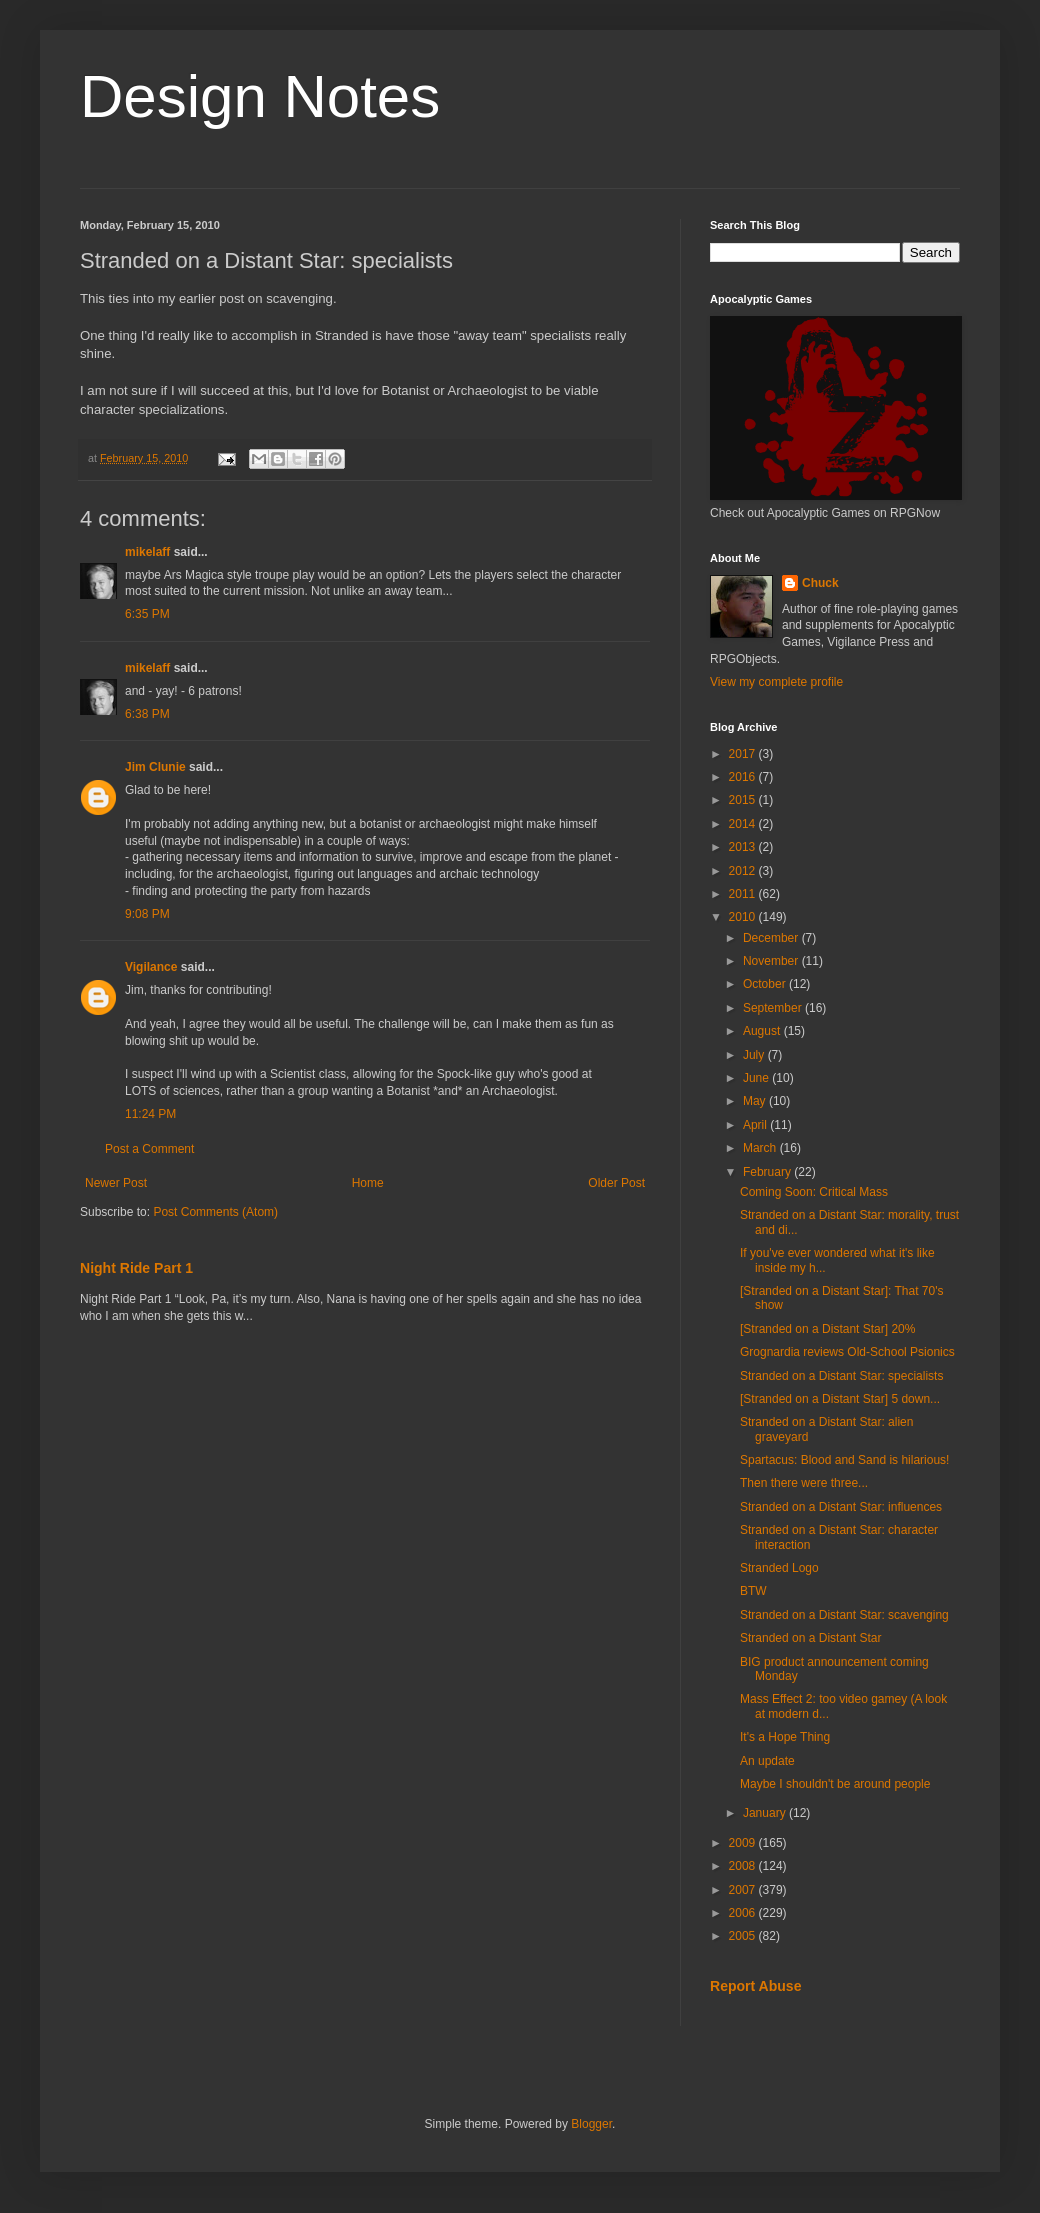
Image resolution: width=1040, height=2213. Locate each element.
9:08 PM (147, 914)
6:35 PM (147, 614)
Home (368, 1183)
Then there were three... (804, 1483)
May (756, 1101)
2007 (744, 1890)
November (772, 961)
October (766, 984)
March (761, 1148)
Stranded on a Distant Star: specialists (841, 1376)
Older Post (616, 1183)
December (772, 938)
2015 (744, 800)
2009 (744, 1843)
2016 (744, 777)
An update (767, 1761)
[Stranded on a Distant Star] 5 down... (840, 1399)
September (774, 1008)
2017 (744, 754)
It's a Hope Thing (785, 1737)
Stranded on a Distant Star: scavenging (844, 1615)
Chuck (820, 583)
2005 (744, 1936)
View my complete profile (776, 682)
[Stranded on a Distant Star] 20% (827, 1329)
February (768, 1172)
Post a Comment (149, 1149)
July (755, 1055)
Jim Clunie (155, 767)
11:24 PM (150, 1114)
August (763, 1031)
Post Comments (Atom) (215, 1212)
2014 (744, 824)
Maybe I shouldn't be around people (835, 1784)
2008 (744, 1866)
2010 (744, 917)
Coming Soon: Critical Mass (814, 1192)
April (756, 1125)
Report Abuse (755, 1986)
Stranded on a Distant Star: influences (841, 1507)
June (757, 1078)
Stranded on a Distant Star (810, 1638)
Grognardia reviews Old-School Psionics (847, 1352)
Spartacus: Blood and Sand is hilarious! (844, 1460)
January (766, 1813)
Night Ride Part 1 (136, 1268)
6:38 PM (147, 714)
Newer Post (116, 1183)
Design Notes (260, 96)
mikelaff (147, 552)
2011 (744, 894)
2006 (744, 1913)
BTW (753, 1591)
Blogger (591, 2124)
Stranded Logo (779, 1568)
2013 (744, 847)
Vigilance (151, 967)
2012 (744, 871)
